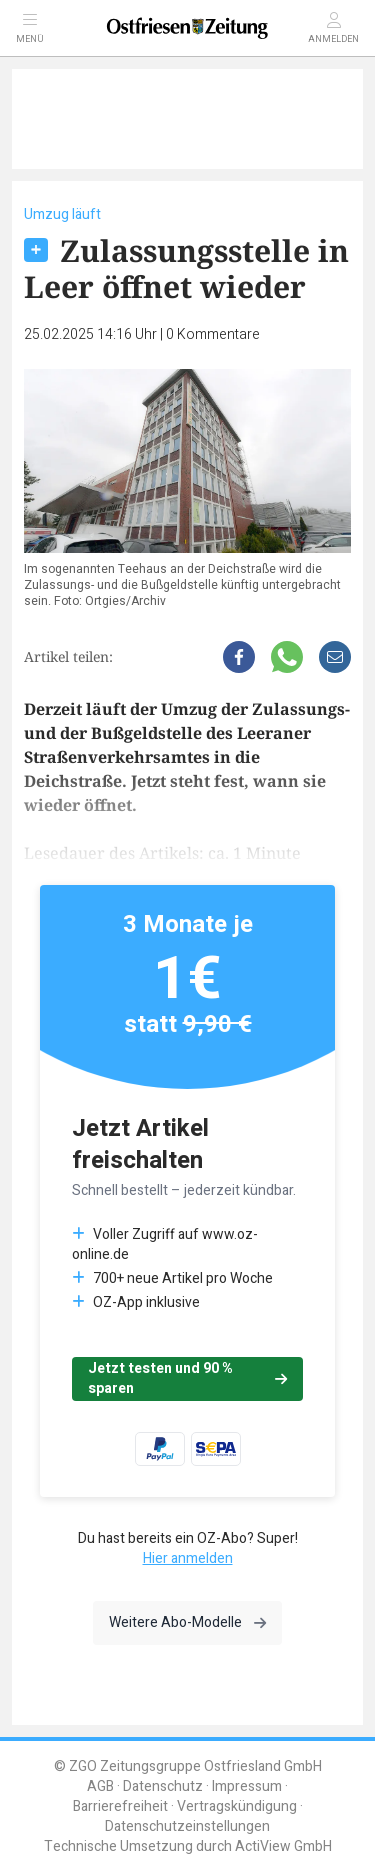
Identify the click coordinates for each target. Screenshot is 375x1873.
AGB (100, 1786)
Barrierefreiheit (120, 1806)
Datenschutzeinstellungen (187, 1826)
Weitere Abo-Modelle (187, 1622)
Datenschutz (163, 1786)
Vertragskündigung (237, 1806)
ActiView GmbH (283, 1846)
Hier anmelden (188, 1558)
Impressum (247, 1786)
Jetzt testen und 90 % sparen (187, 1378)
